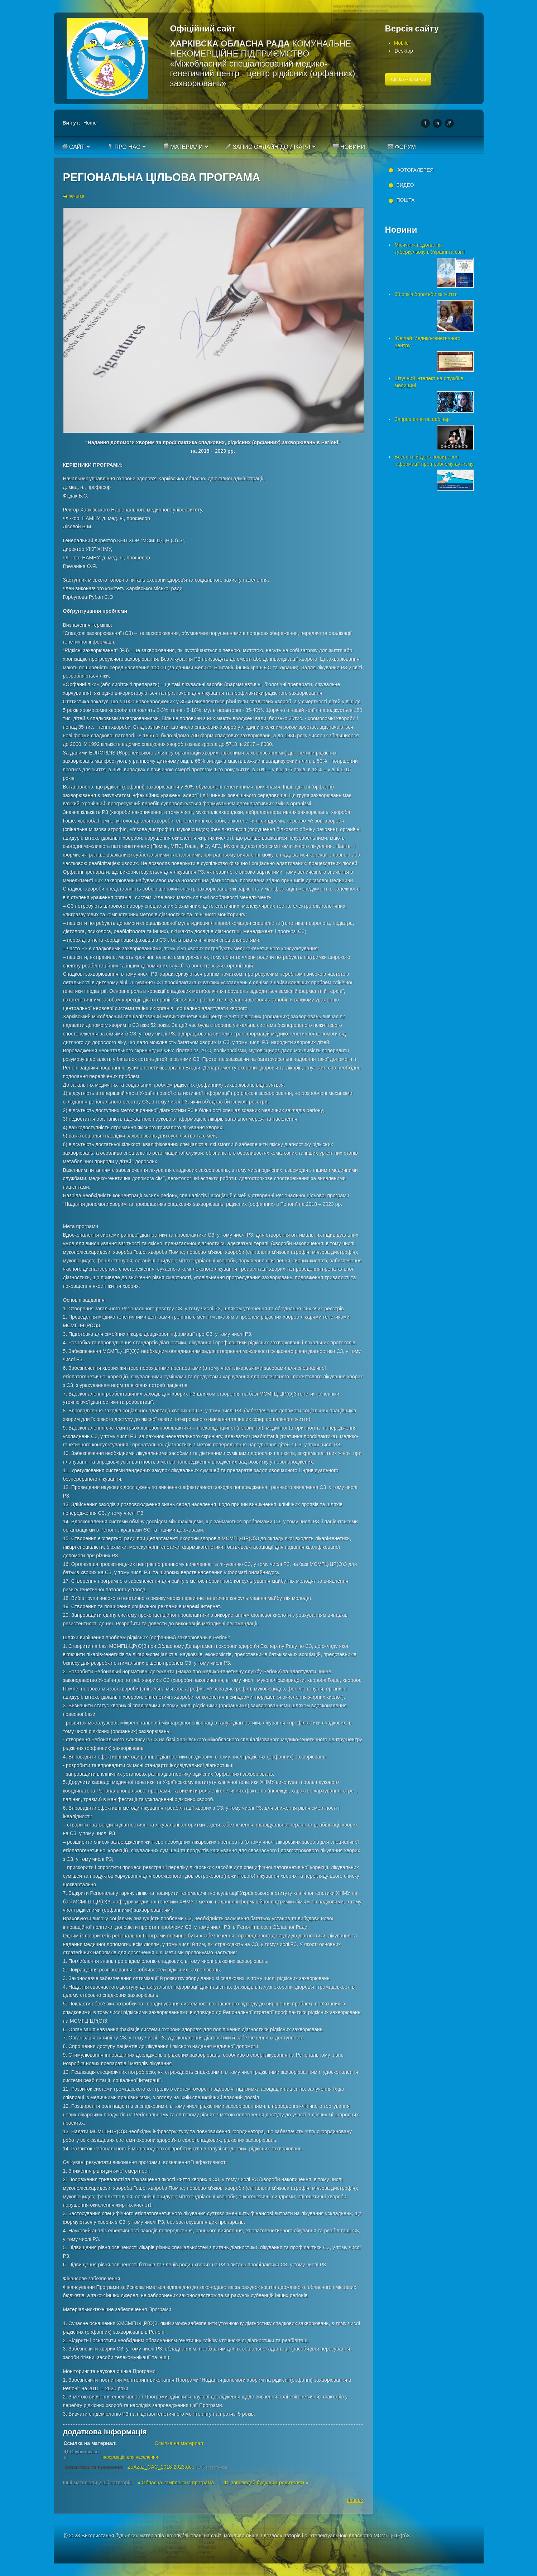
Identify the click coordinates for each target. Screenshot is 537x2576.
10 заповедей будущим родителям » (266, 2482)
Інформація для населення (129, 2457)
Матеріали (183, 147)
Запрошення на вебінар (422, 419)
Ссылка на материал (179, 2443)
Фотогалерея (415, 170)
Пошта (406, 200)
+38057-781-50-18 (408, 79)
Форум (402, 147)
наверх (355, 2500)
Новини (349, 147)
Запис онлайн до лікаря (267, 147)
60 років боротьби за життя (426, 294)
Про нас (123, 147)
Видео (405, 185)
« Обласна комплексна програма (176, 2482)
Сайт (73, 147)
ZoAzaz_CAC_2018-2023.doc (161, 2467)
